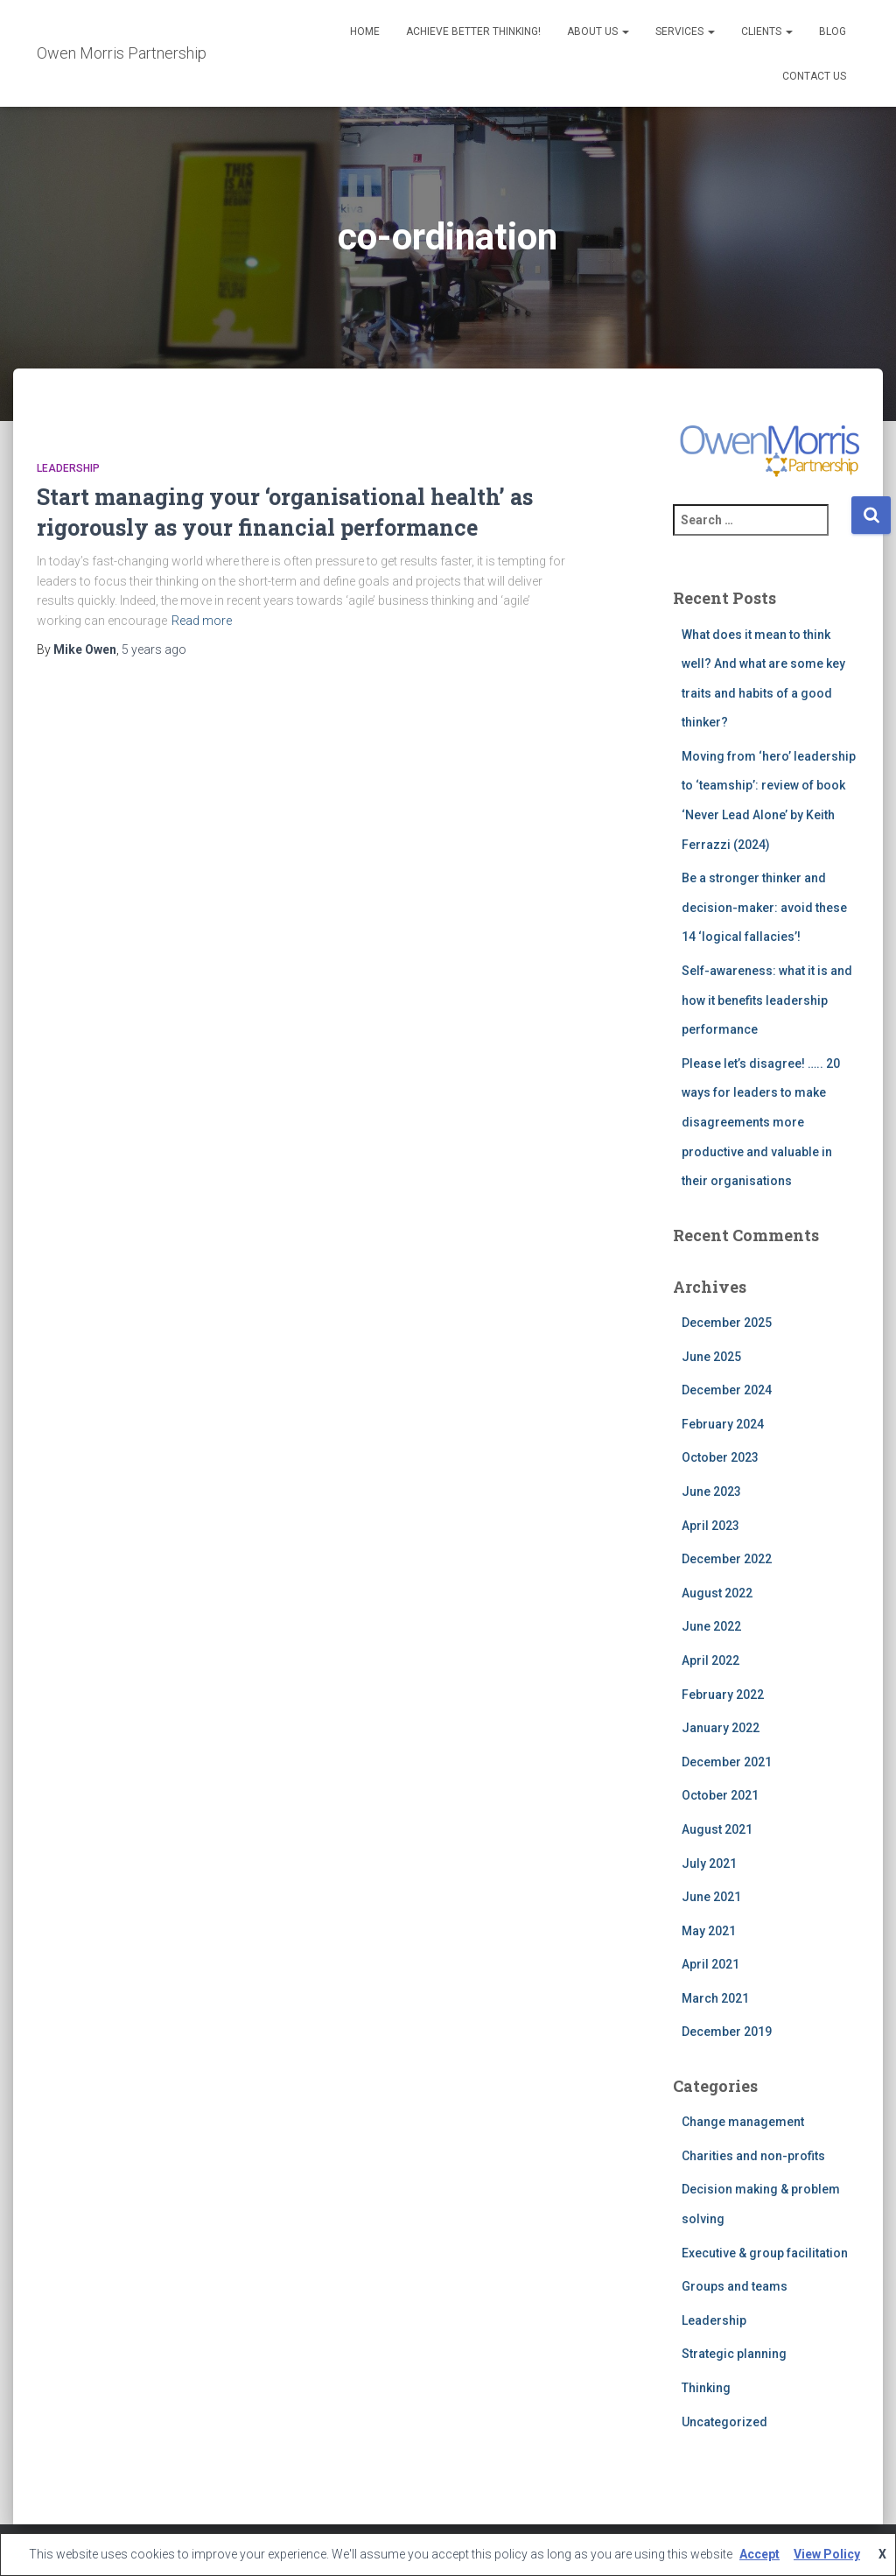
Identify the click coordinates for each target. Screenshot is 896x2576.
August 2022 (717, 1593)
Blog (832, 31)
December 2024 (727, 1390)
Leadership (68, 468)
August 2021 (717, 1829)
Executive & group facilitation (765, 2253)
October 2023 (720, 1457)
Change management (743, 2122)
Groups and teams (735, 2286)
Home (365, 31)
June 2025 (711, 1357)
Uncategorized (724, 2422)
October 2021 (720, 1795)
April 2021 (710, 1964)
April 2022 (710, 1660)
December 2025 (727, 1323)
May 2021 (709, 1931)
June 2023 (711, 1492)
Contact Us (814, 76)
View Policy (827, 2554)
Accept (759, 2554)
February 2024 (723, 1424)
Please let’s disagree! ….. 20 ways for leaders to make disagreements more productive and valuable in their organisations (761, 1122)
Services (685, 31)
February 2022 (723, 1695)
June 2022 (711, 1626)
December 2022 (727, 1559)
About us (598, 31)
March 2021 (715, 1998)
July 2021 (709, 1864)
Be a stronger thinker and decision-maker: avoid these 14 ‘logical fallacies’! (764, 907)
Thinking (706, 2388)
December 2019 (727, 2032)
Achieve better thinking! (473, 31)
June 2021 (711, 1897)
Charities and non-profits (753, 2156)
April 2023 (710, 1526)
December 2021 (727, 1762)
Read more (202, 621)
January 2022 (721, 1728)
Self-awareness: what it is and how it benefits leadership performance (767, 1000)
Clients (767, 31)
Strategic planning (734, 2354)
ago (154, 649)
